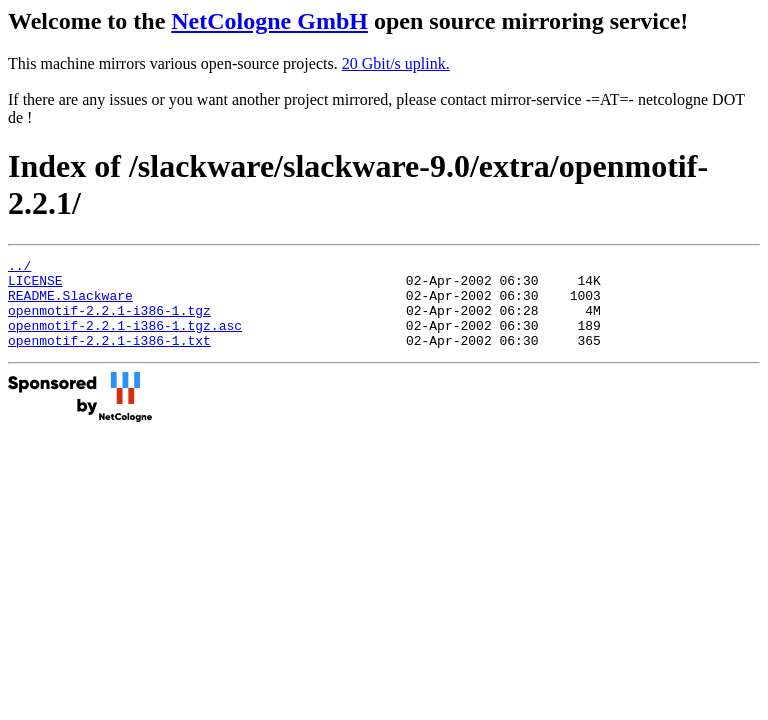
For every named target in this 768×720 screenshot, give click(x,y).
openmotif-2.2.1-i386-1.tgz (109, 322)
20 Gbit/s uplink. (396, 63)
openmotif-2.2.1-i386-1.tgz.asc (125, 340)
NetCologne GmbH (269, 21)
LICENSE (35, 286)
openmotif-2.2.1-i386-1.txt (109, 358)
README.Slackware (70, 304)
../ (19, 268)
